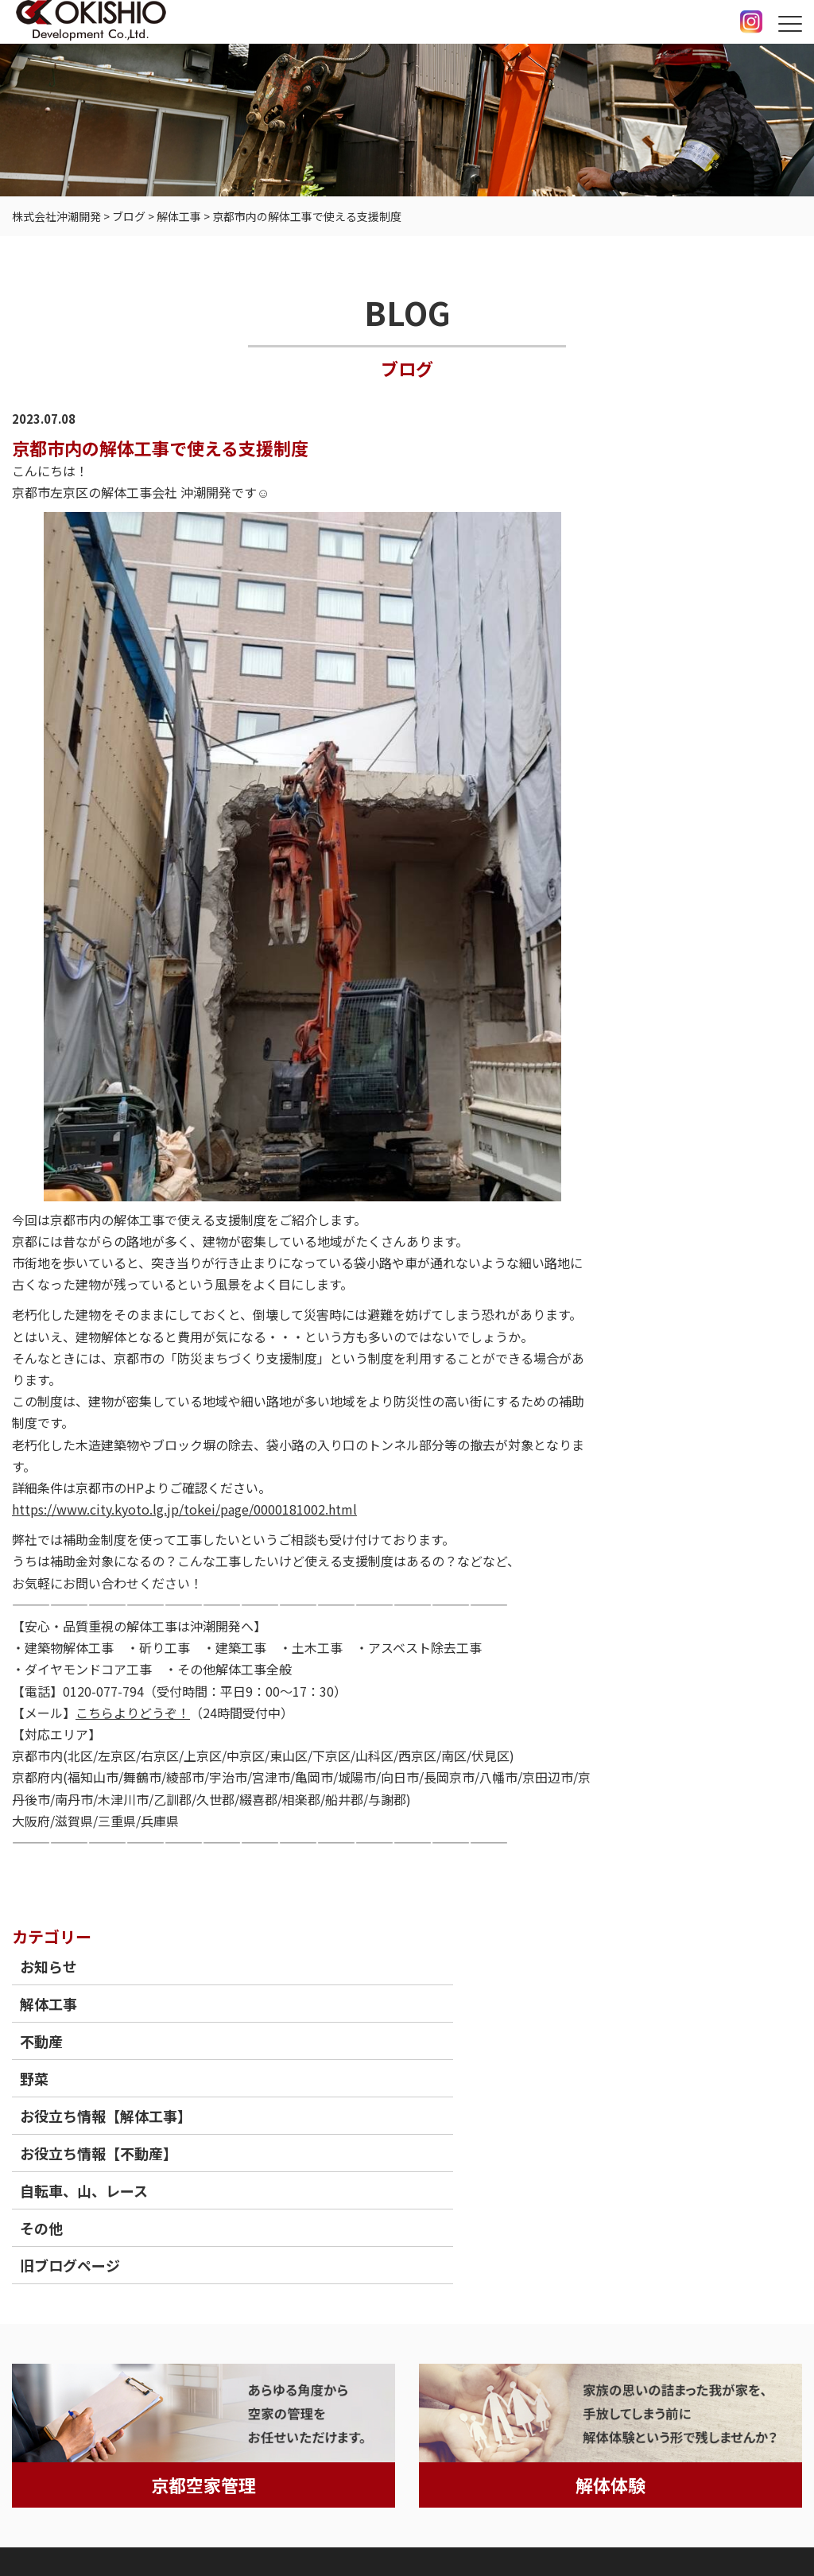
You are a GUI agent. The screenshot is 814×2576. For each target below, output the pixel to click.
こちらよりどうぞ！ (133, 1715)
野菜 (663, 563)
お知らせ (677, 450)
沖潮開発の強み (138, 2235)
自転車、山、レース (713, 716)
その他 (670, 753)
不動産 (670, 525)
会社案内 (571, 2235)
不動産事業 (285, 2235)
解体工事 (677, 488)
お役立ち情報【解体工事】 (720, 610)
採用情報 (510, 2235)
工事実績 (218, 2235)
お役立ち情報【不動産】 (713, 668)
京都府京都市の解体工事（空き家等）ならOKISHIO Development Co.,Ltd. (480, 2529)
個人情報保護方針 (67, 2509)
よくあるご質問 (431, 2235)
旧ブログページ (699, 791)
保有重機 (352, 2235)
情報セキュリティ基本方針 (211, 2509)
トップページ (47, 2235)
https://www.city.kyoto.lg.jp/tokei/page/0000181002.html (184, 1510)
